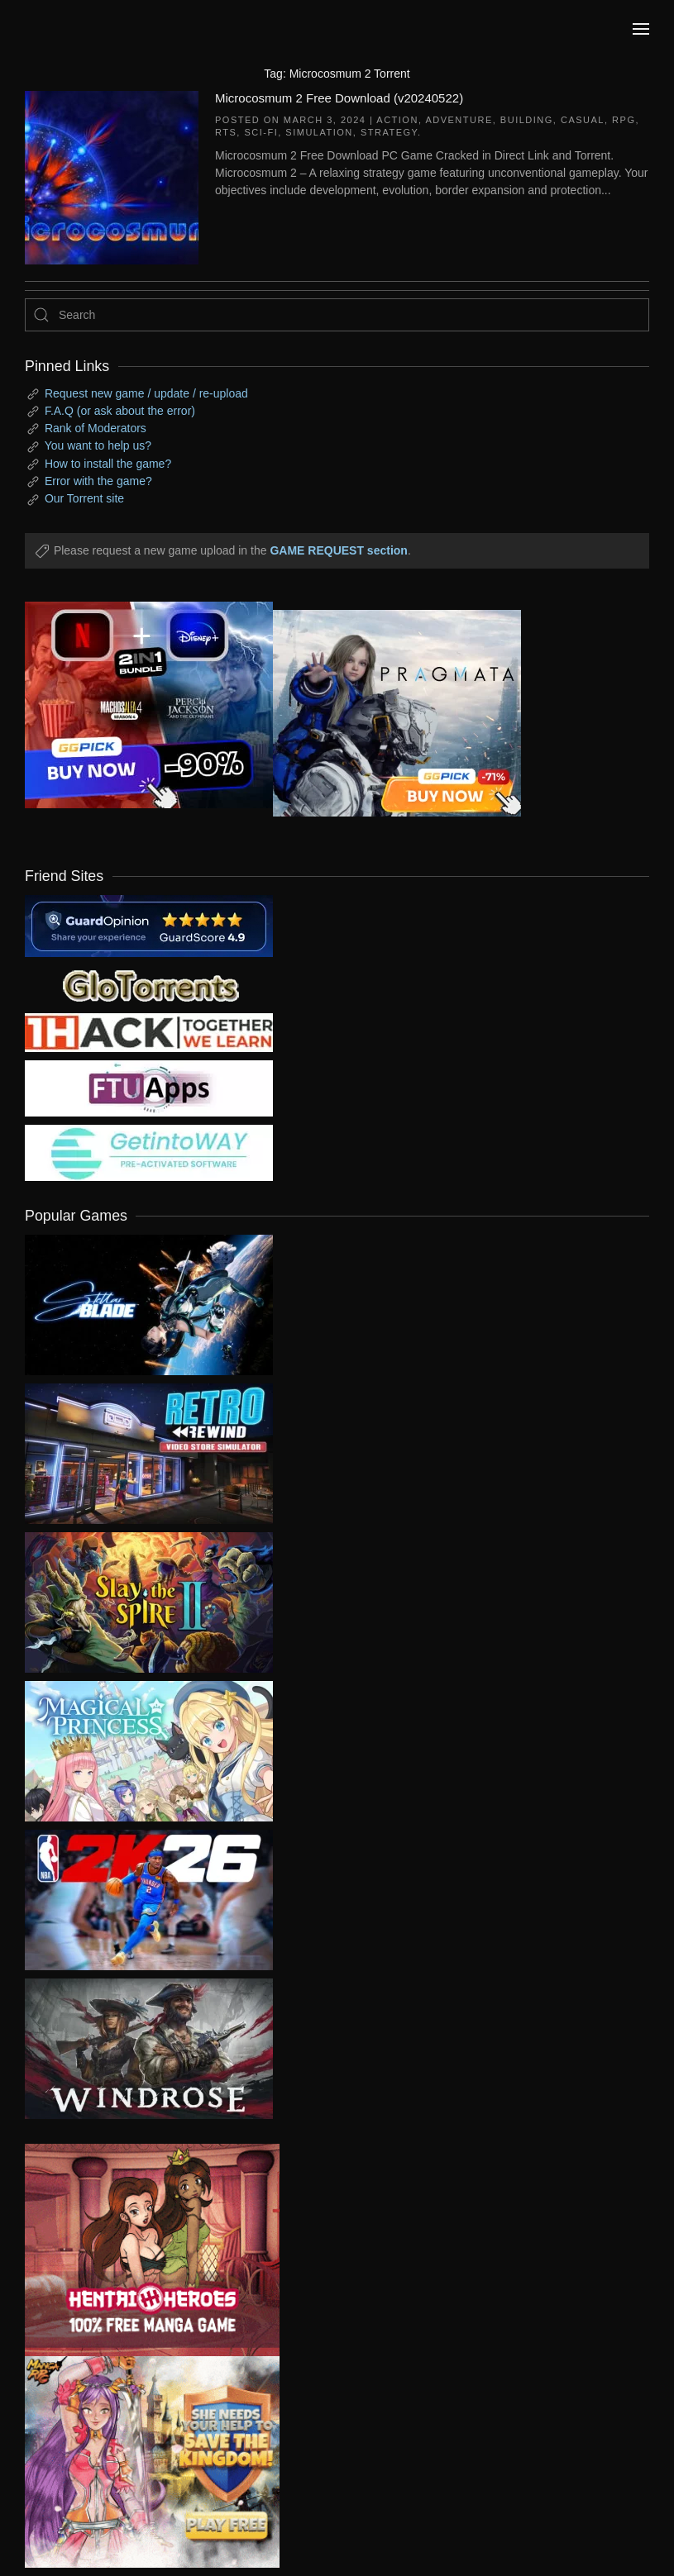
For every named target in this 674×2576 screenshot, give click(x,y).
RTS (226, 132)
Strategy (389, 132)
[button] (641, 29)
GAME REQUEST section (338, 550)
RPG (623, 120)
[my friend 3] (149, 1031)
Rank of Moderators (95, 428)
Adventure (458, 120)
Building (526, 120)
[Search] (337, 314)
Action (397, 120)
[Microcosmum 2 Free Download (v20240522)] (111, 176)
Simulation (318, 132)
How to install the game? (108, 463)
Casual (583, 120)
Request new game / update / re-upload (146, 393)
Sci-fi (261, 132)
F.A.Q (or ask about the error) (120, 410)
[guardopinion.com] (149, 924)
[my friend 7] (149, 1152)
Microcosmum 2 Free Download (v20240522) (339, 98)
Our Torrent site (84, 498)
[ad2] (140, 2250)
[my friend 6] (149, 1087)
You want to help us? (98, 445)
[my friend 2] (149, 984)
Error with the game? (98, 481)
